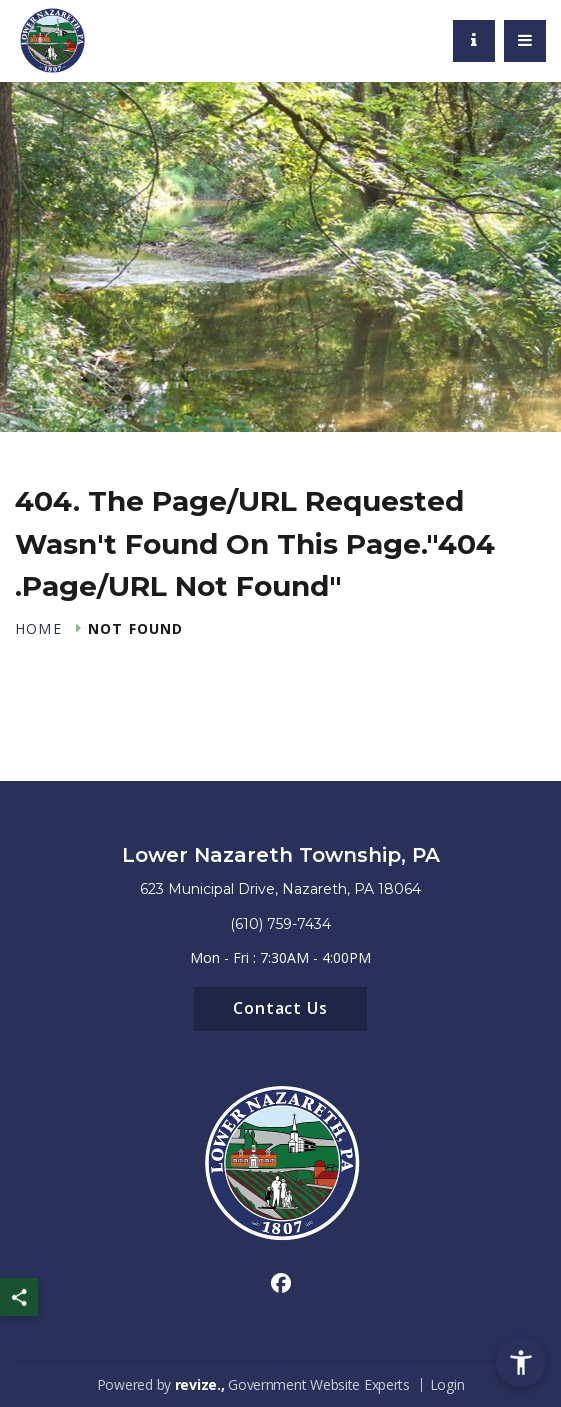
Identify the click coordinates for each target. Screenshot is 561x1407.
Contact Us (281, 1008)
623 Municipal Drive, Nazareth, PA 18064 (280, 889)
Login (447, 1384)
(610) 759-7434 (280, 924)
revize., (200, 1384)
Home (38, 629)
